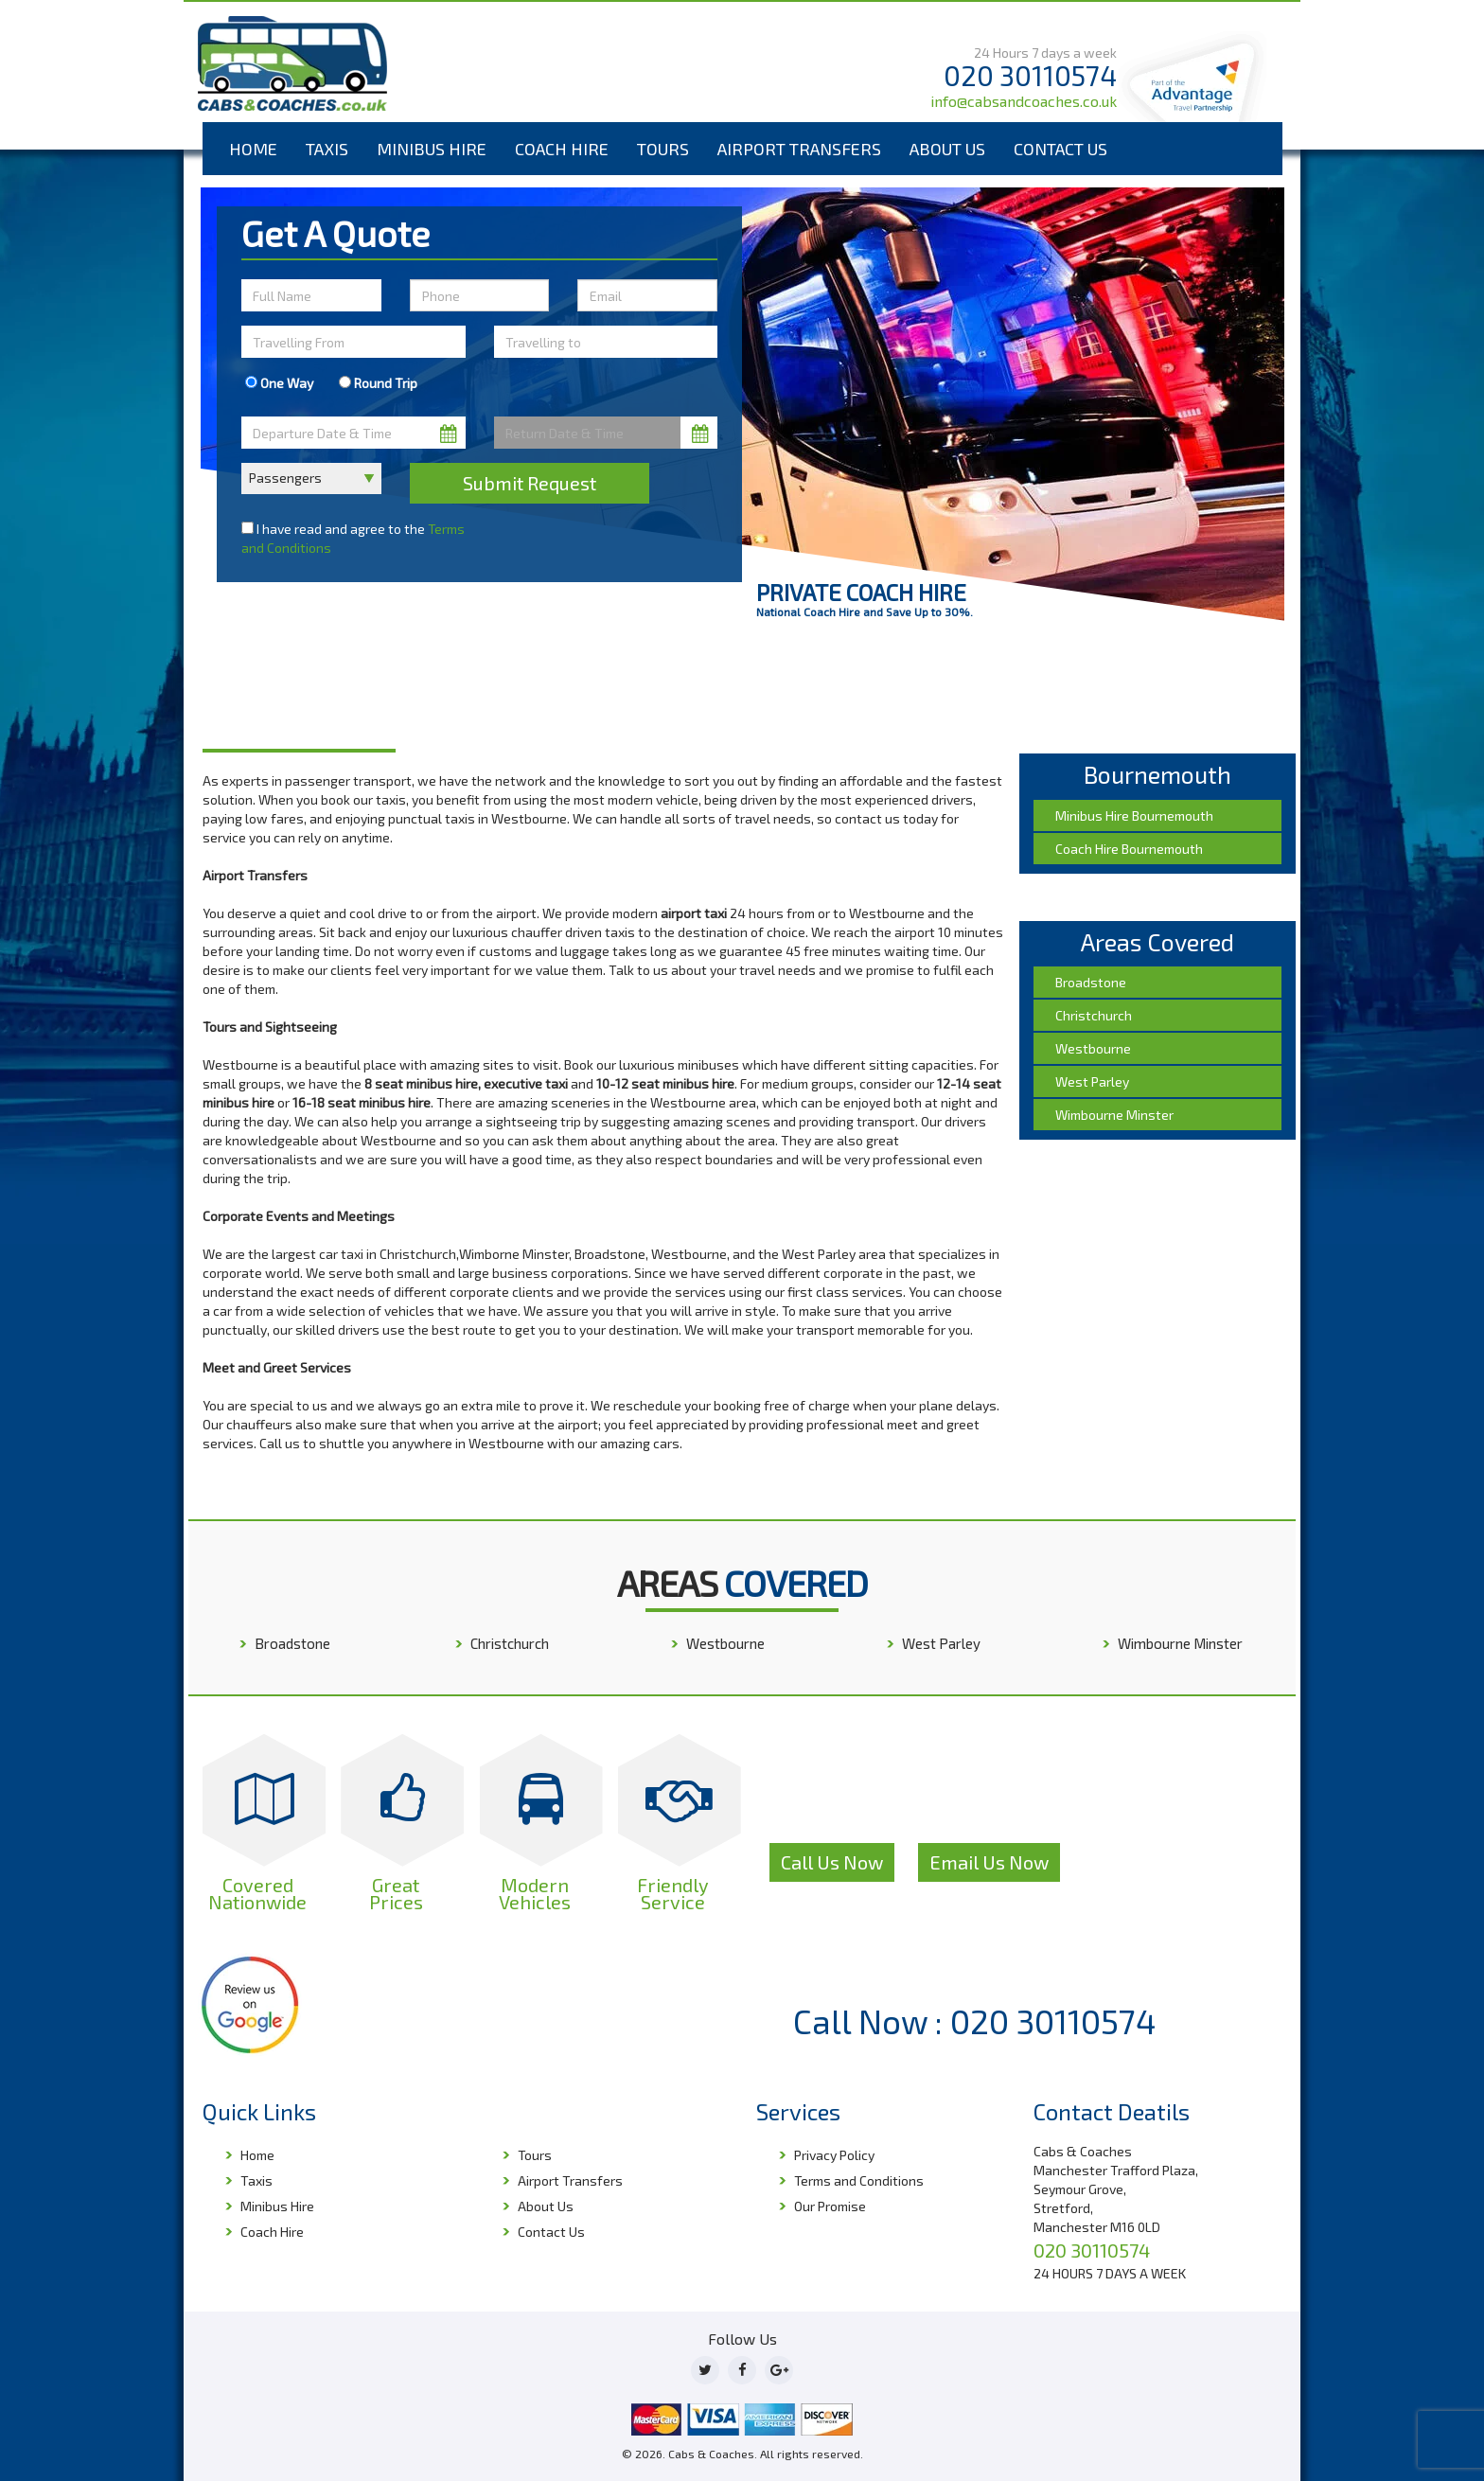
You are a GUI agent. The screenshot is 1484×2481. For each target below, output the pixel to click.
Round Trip (378, 383)
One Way (279, 383)
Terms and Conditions (859, 2180)
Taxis (327, 148)
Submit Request (529, 482)
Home (253, 148)
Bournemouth (296, 696)
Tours (663, 148)
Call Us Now (832, 1862)
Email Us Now (989, 1862)
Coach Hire (562, 148)
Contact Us (1060, 148)
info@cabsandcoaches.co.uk (1023, 101)
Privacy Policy (834, 2155)
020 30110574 (1030, 75)
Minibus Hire (431, 148)
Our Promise (830, 2206)
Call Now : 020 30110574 (975, 2021)
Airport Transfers (799, 148)
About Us (947, 148)
